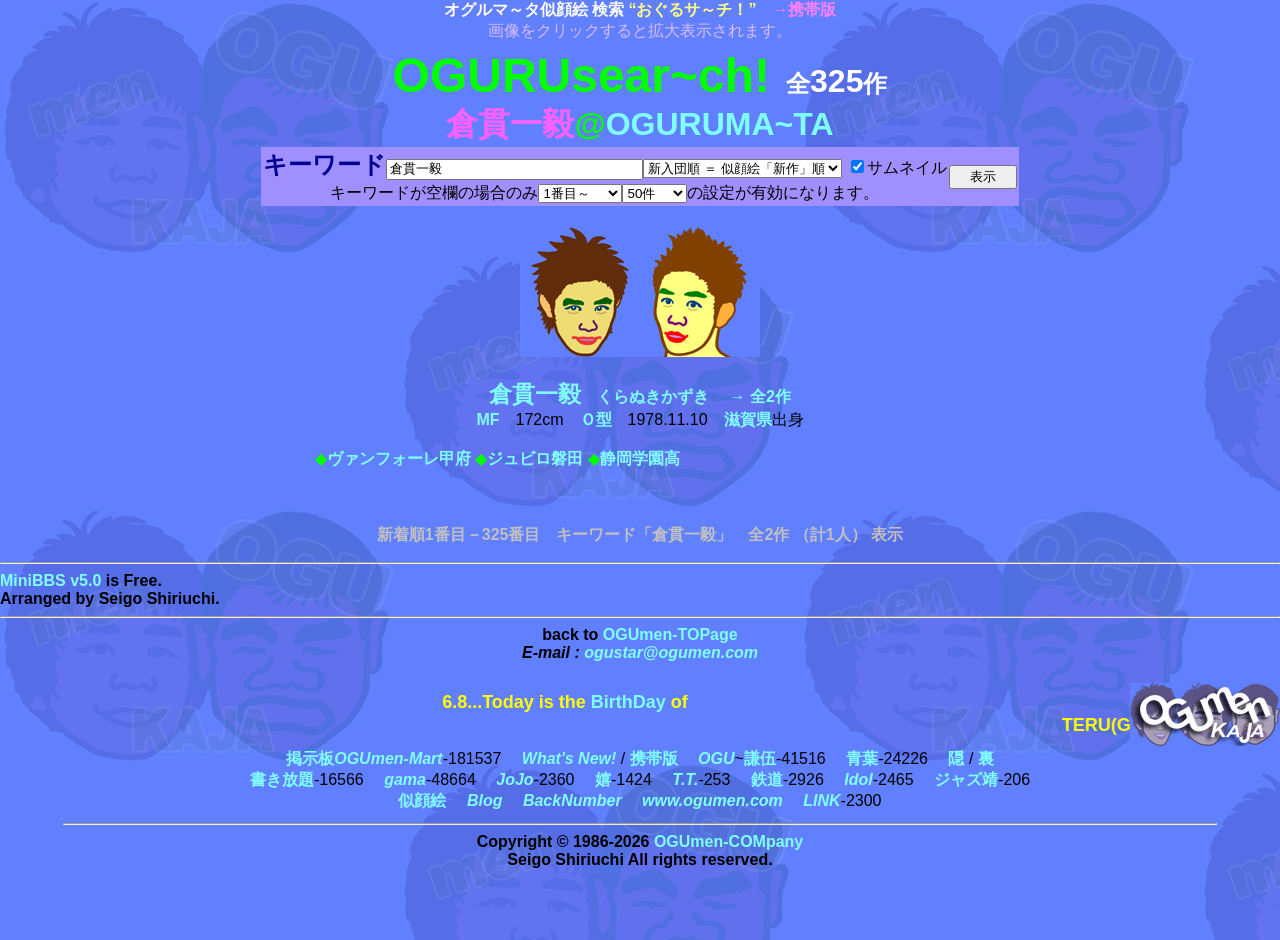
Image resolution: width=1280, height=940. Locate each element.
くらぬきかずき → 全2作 (640, 396)
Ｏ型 (596, 419)
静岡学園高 (640, 458)
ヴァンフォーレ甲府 (399, 458)
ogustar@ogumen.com (671, 652)
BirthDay (628, 702)
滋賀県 (748, 419)
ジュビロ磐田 (535, 458)
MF (487, 419)
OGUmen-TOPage (670, 634)
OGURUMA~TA (720, 124)
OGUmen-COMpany (728, 841)
